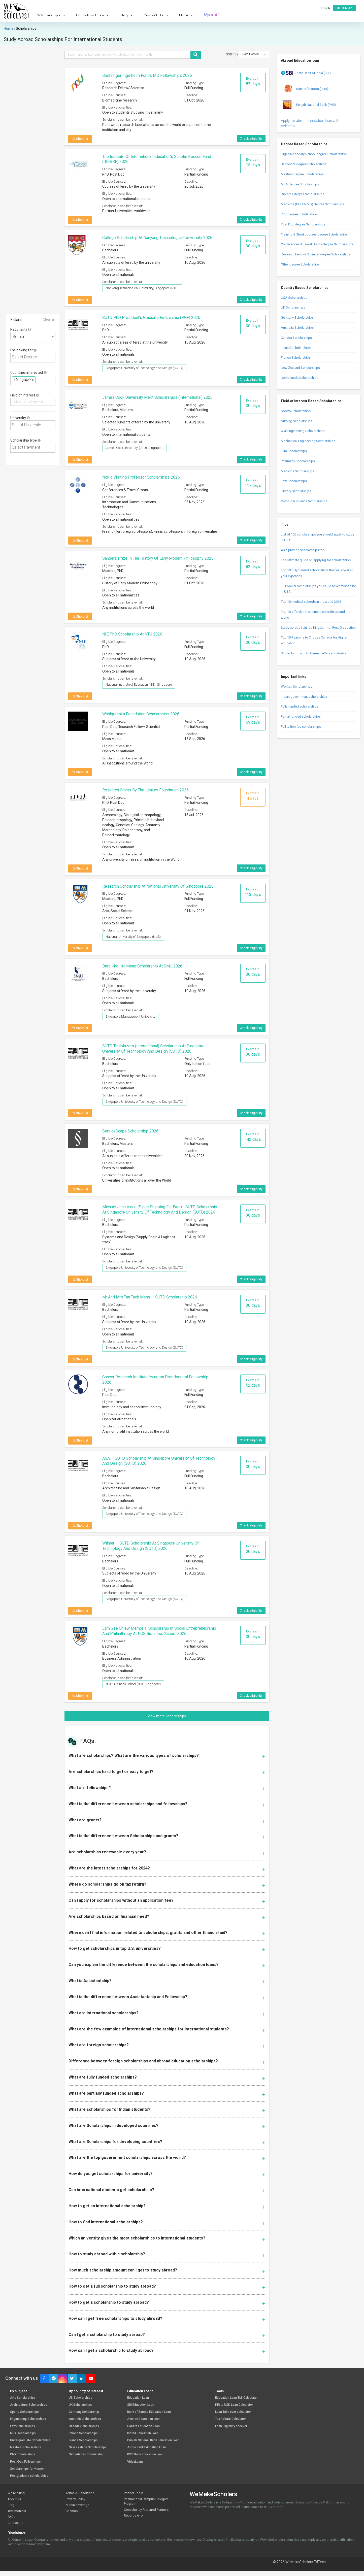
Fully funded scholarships (299, 706)
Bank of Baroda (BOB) (304, 89)
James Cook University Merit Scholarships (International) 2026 (157, 397)
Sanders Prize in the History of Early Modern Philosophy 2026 (158, 558)
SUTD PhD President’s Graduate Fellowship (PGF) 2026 (151, 317)
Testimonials (17, 2511)
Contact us (15, 2523)
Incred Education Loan (142, 2433)
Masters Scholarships (25, 2447)
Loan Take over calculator (233, 2412)
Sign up (344, 8)
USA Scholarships (294, 297)
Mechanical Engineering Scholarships (308, 441)
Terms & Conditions (80, 2493)
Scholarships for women (27, 2468)
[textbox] (34, 357)
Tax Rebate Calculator (230, 2419)
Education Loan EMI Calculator (236, 2397)
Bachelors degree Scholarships (303, 164)
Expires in (253, 81)
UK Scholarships (293, 307)
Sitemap (72, 2511)
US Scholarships (80, 2397)
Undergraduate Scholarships (30, 2440)
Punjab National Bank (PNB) (308, 105)
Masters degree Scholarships (302, 174)
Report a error (134, 2515)
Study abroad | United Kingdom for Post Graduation (318, 627)
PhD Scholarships (22, 2454)
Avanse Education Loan (143, 2419)
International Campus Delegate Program (146, 2501)
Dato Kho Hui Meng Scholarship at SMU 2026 (142, 966)
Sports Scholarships (296, 411)
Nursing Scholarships (296, 421)
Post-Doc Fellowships (25, 2461)
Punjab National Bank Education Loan (153, 2440)
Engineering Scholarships (28, 2419)
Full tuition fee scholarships (301, 726)
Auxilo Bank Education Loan (146, 2447)
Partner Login (133, 2493)
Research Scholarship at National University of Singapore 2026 (158, 886)
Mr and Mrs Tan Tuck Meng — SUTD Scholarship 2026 (149, 1297)
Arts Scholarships (23, 2397)
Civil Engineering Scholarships (302, 431)
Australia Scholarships (297, 327)
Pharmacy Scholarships (298, 461)
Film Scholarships (294, 451)
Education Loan (93, 15)
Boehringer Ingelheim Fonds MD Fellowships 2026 (147, 75)
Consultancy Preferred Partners (146, 2510)
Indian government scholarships (304, 696)
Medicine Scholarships (297, 471)
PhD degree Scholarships (299, 214)
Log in (325, 8)
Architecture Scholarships (28, 2404)
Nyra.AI (211, 15)
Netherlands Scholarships (299, 378)
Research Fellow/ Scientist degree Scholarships (315, 254)
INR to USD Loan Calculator (234, 2404)
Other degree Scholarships (300, 264)
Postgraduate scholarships (29, 2476)
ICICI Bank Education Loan (145, 2454)
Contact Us (157, 15)
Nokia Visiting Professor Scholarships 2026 (141, 477)
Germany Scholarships (297, 317)
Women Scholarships (296, 686)
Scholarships (52, 15)
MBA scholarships (23, 2433)
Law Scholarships (294, 481)
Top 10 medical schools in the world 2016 (311, 602)
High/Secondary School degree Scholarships (314, 154)
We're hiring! (16, 2493)
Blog (127, 15)
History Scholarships (296, 491)
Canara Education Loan (143, 2426)
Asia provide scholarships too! (303, 550)
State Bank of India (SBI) (306, 73)
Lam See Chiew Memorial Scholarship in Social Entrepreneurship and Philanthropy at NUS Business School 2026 (159, 1631)
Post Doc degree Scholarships (303, 224)
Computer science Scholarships (304, 501)
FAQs (11, 2517)
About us (14, 2499)
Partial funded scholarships (301, 716)
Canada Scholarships (296, 338)
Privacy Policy (75, 2499)
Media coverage (77, 2505)
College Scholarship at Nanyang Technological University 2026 (157, 237)
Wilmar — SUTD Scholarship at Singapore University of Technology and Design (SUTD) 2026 (150, 1546)
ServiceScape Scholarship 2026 (130, 1131)
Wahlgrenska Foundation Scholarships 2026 (140, 714)
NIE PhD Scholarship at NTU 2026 (132, 634)
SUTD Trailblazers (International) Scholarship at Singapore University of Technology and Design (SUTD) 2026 (153, 1049)
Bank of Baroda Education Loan (149, 2412)
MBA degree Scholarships (300, 184)
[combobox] (32, 336)
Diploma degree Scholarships (302, 194)
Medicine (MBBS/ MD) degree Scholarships (312, 204)
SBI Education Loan (140, 2404)
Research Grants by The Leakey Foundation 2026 (145, 790)
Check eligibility (251, 138)
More (186, 15)
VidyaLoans (135, 2461)
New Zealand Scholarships (300, 368)
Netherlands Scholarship (86, 2454)
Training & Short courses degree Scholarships (314, 234)
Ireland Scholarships (296, 348)
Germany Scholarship (84, 2412)
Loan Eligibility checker (231, 2426)
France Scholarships (296, 357)
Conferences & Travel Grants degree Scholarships (317, 244)
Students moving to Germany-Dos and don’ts (313, 653)
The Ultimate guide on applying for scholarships (316, 560)
